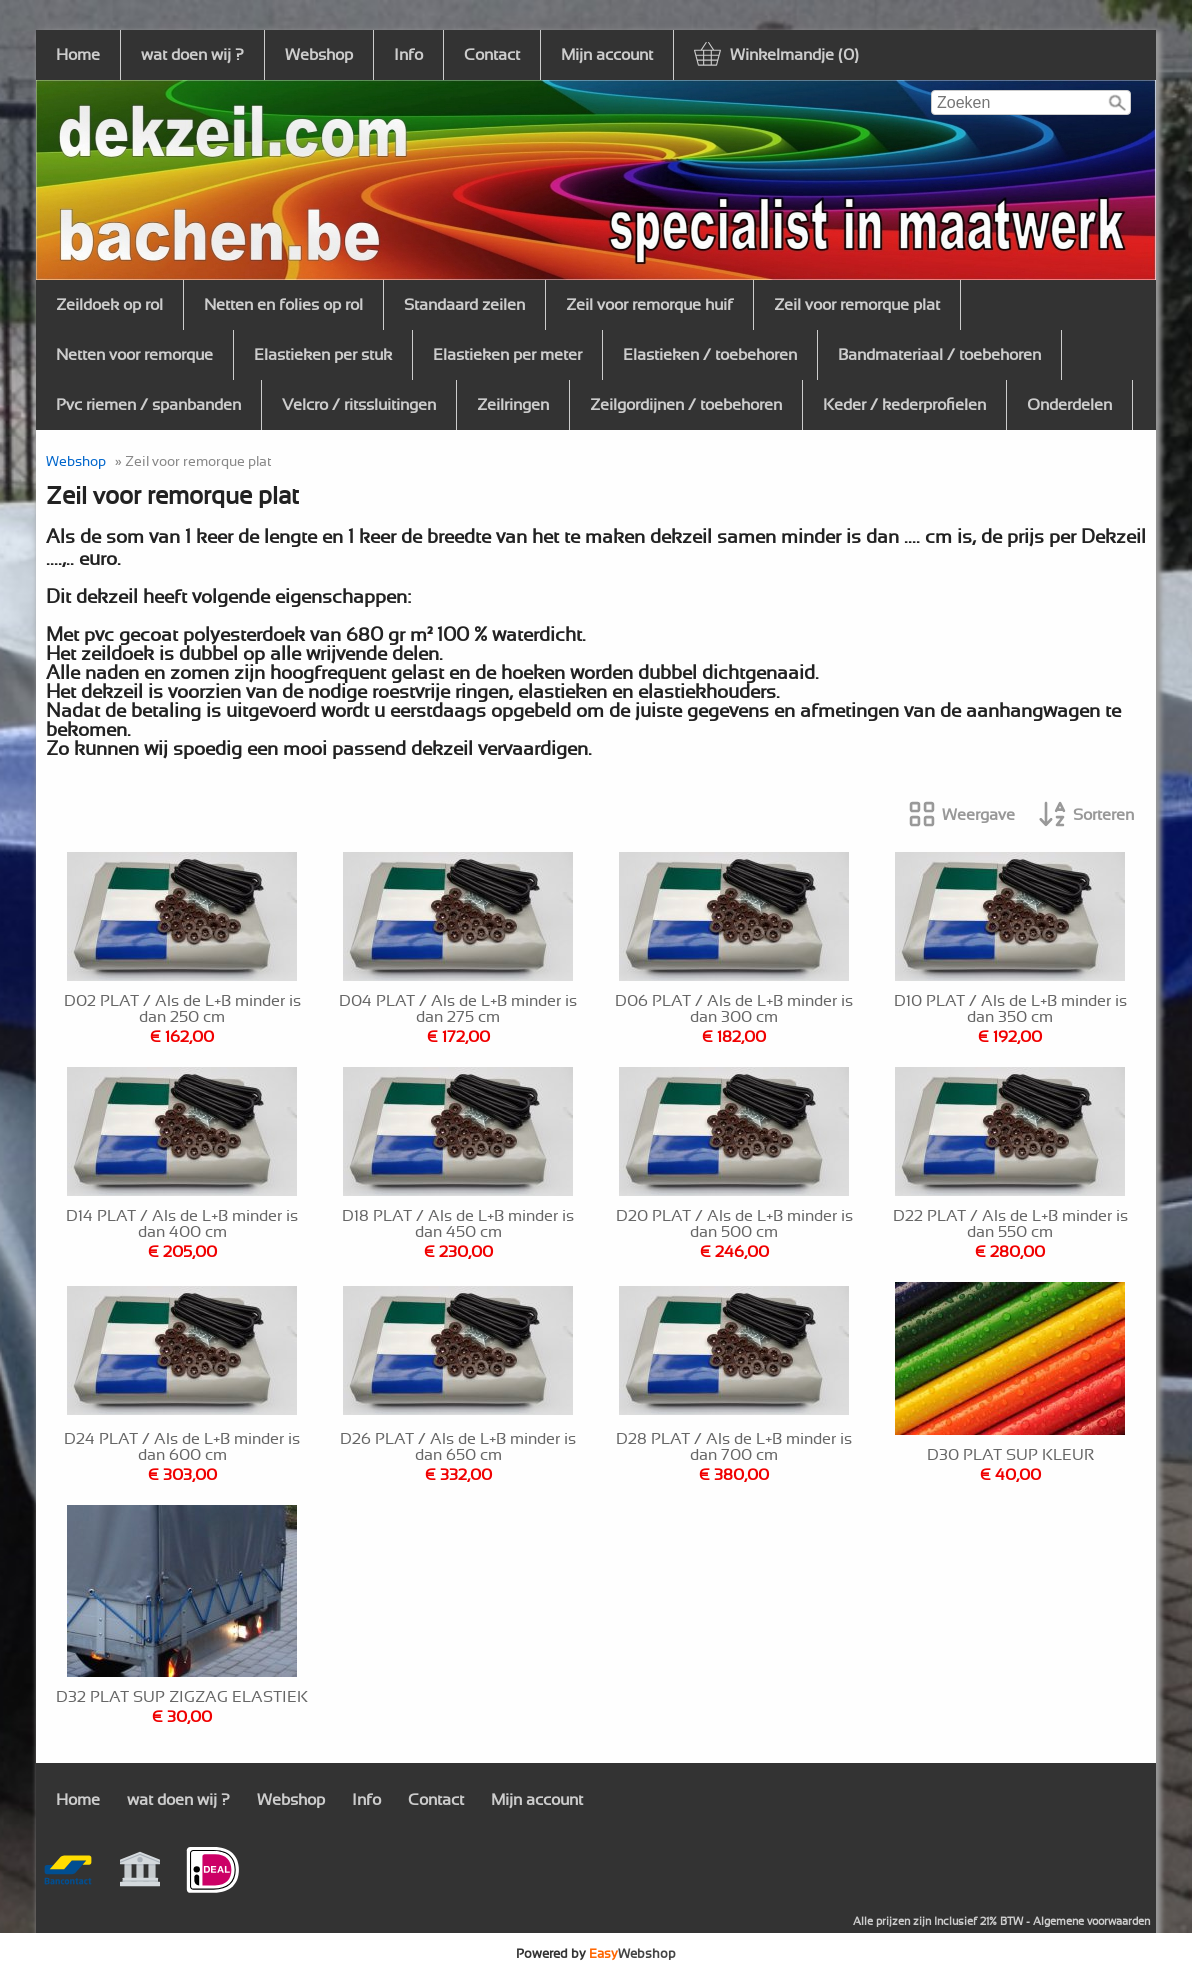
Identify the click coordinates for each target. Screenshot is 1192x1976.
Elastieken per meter (507, 355)
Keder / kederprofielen (904, 405)
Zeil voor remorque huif (649, 305)
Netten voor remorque (134, 355)
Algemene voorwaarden (1091, 1921)
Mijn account (607, 55)
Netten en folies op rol (283, 305)
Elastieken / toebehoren (710, 355)
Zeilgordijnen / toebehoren (686, 405)
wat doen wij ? (192, 55)
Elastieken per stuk (323, 355)
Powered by (596, 1954)
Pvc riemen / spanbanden (148, 405)
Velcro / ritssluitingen (359, 405)
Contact (492, 55)
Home (78, 55)
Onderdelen (1069, 405)
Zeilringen (513, 405)
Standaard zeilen (464, 305)
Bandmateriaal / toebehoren (939, 355)
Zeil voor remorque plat (857, 305)
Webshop (319, 55)
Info (408, 55)
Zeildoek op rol (109, 305)
